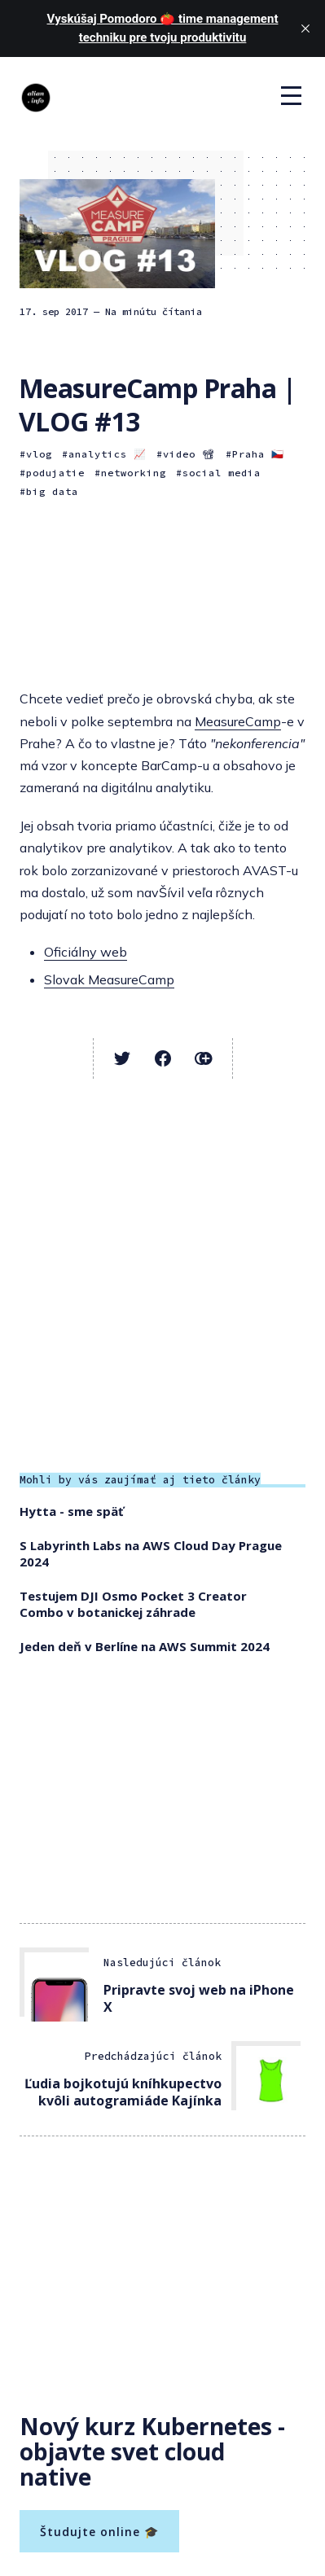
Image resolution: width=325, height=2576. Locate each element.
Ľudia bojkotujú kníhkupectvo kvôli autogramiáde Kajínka (123, 2091)
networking (133, 473)
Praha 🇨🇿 (258, 454)
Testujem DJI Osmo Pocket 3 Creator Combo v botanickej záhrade (133, 1604)
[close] (305, 28)
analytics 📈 (107, 454)
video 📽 (189, 454)
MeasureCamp (238, 721)
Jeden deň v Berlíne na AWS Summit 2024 (145, 1646)
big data (52, 491)
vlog (39, 454)
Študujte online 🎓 (99, 2531)
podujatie (55, 473)
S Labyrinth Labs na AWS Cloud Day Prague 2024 (151, 1553)
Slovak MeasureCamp (109, 979)
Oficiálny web (85, 952)
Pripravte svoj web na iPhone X (198, 1998)
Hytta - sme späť (72, 1511)
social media (221, 473)
